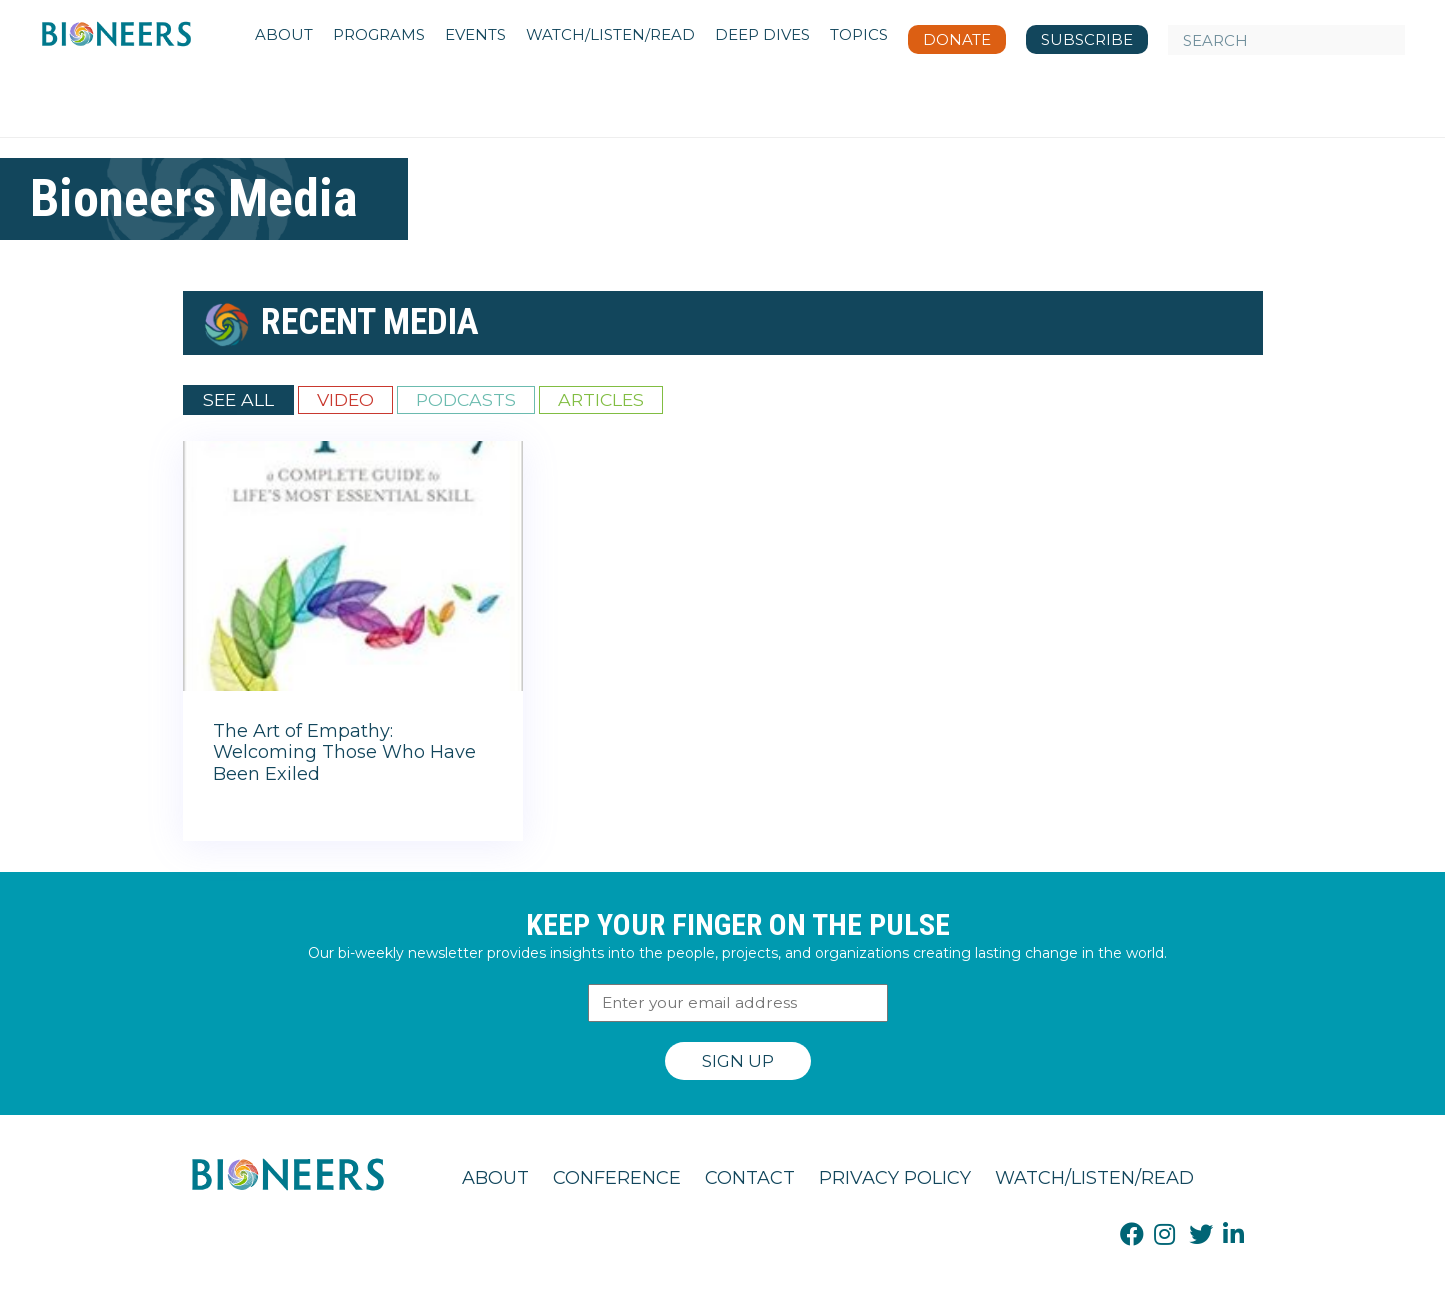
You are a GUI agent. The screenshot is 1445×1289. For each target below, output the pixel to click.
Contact (750, 1178)
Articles (601, 399)
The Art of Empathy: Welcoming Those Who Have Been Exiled (344, 752)
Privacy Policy (895, 1178)
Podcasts (466, 399)
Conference (617, 1178)
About (495, 1178)
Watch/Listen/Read (1094, 1178)
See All (238, 399)
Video (345, 399)
